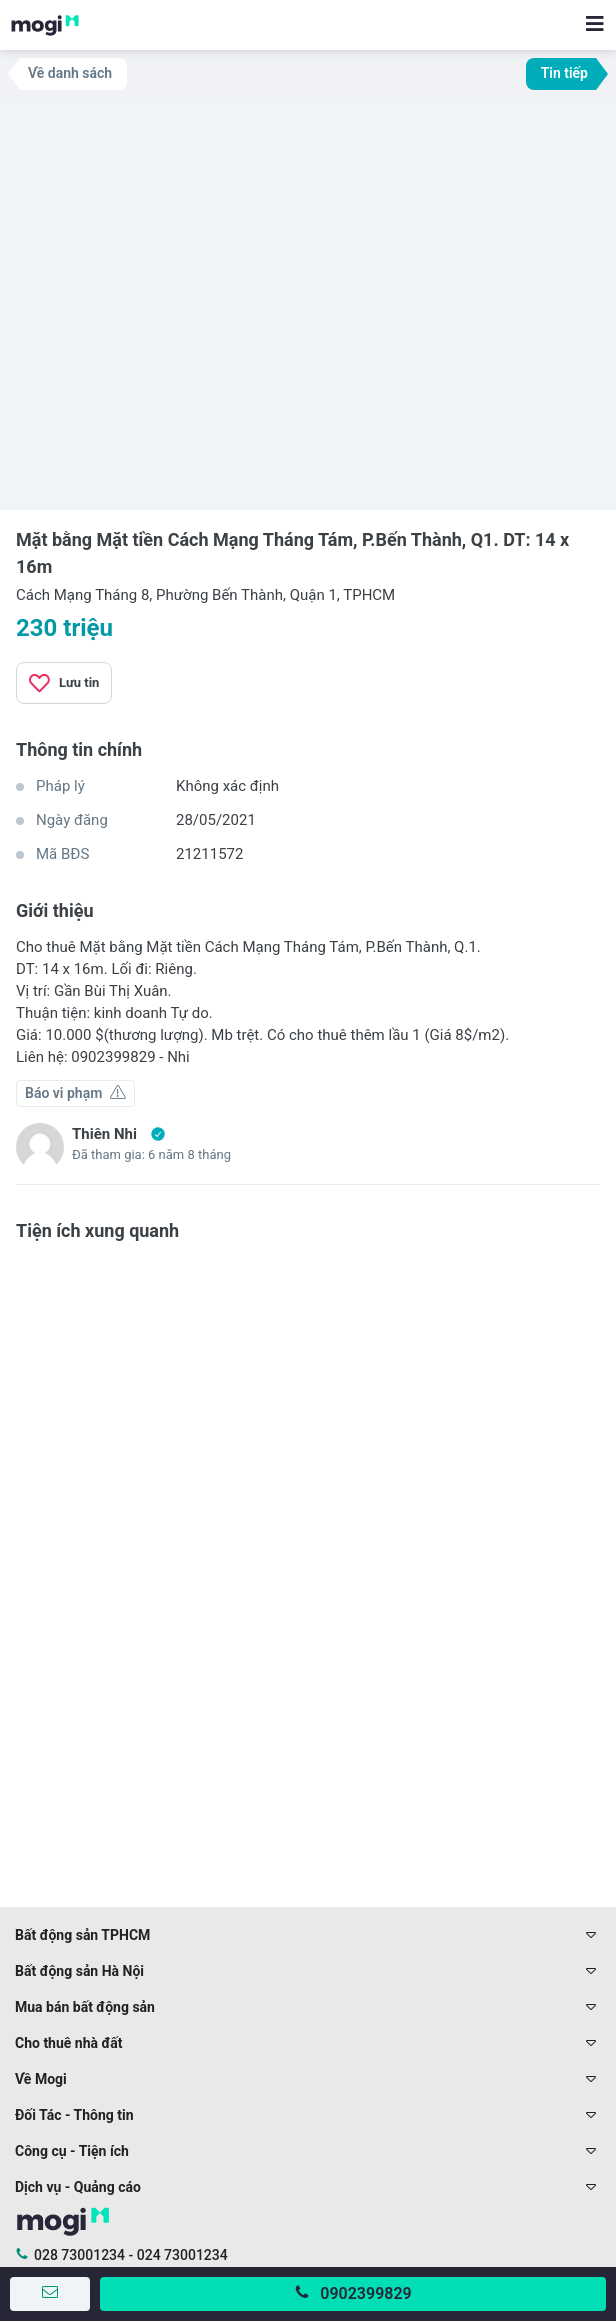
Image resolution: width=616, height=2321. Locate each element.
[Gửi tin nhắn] (50, 2294)
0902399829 (365, 2293)
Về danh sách (70, 73)
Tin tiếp (564, 73)
